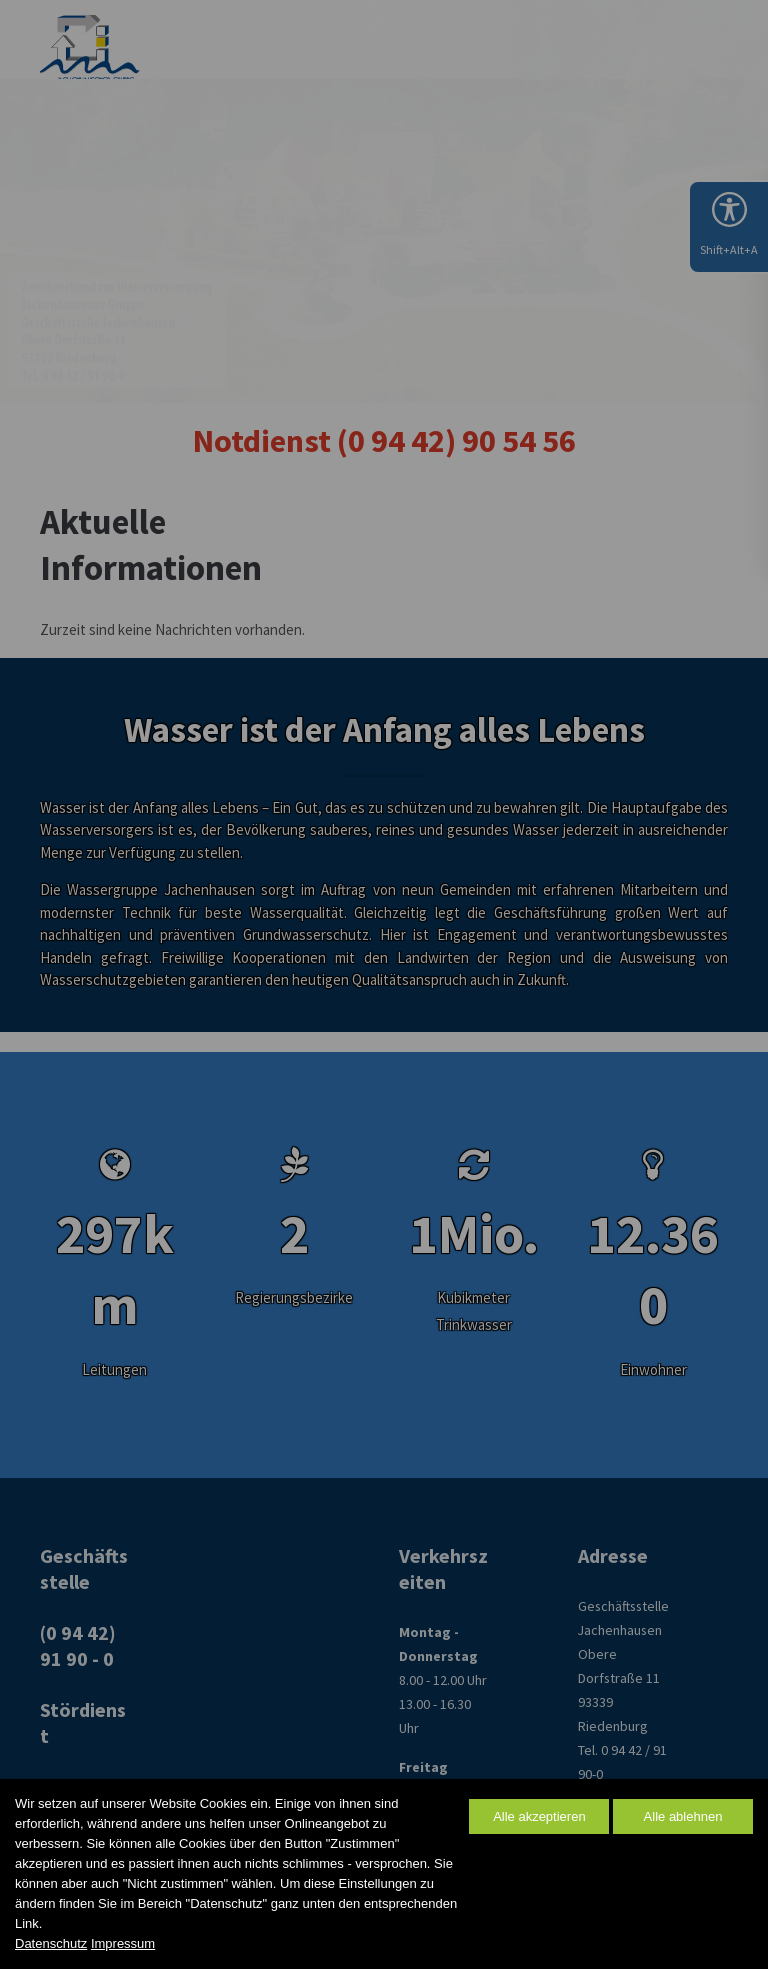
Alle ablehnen (683, 1816)
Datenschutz (51, 1943)
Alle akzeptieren (539, 1816)
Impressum (123, 1943)
